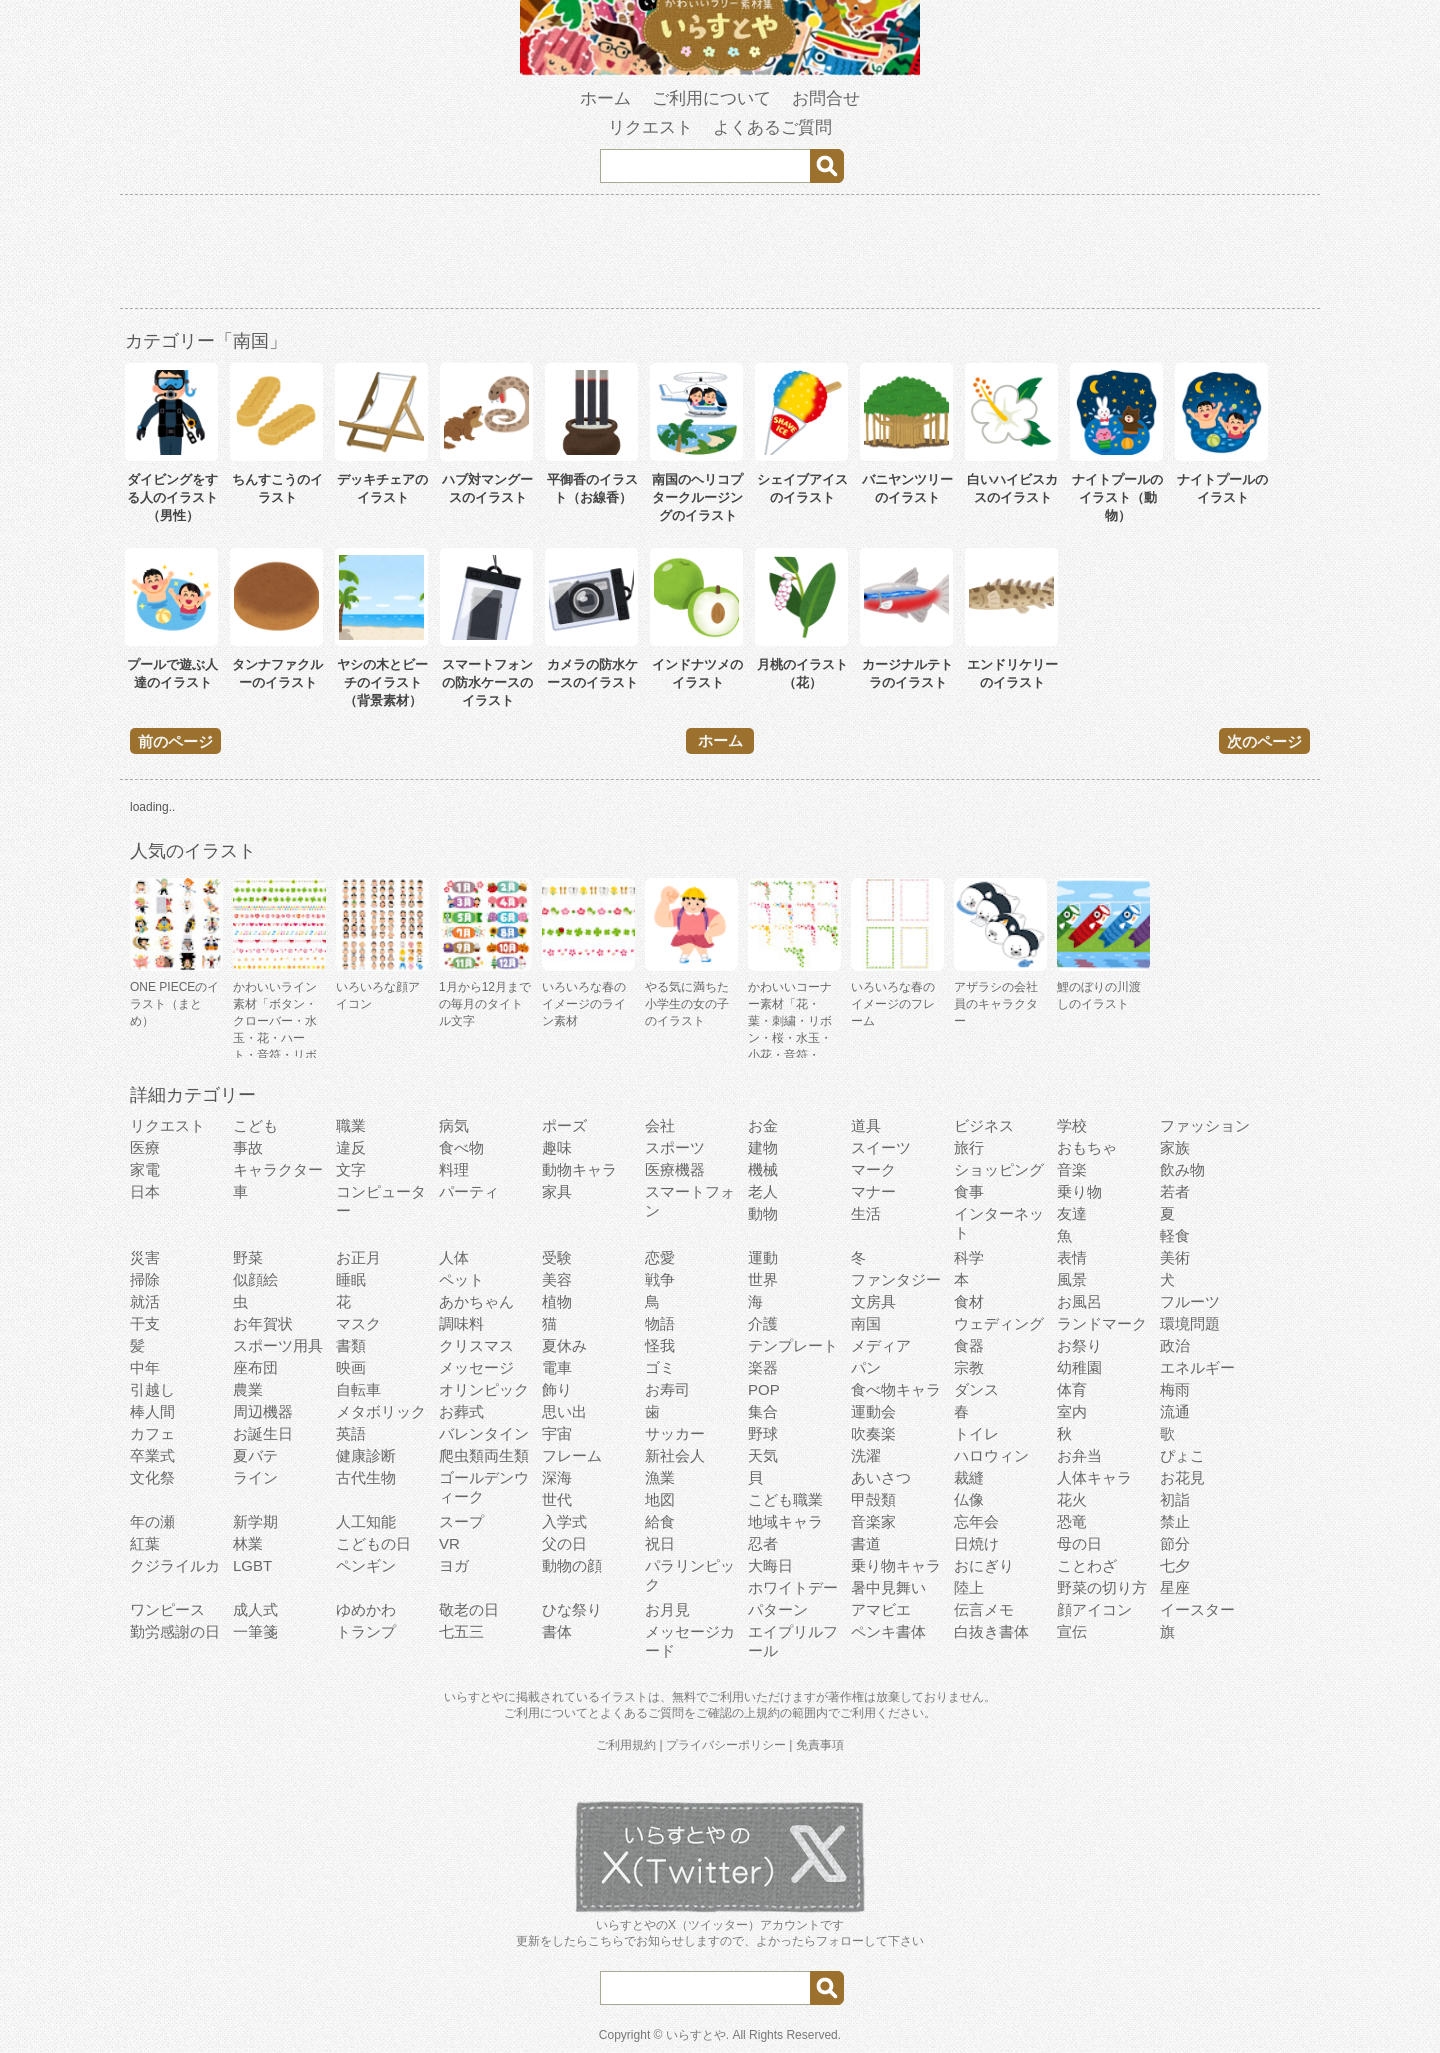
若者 (1175, 1191)
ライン (255, 1477)
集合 (763, 1411)
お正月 (358, 1257)
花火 (1072, 1499)
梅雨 (1175, 1389)
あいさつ (881, 1477)
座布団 (255, 1367)
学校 (1072, 1125)
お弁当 (1079, 1455)
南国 (866, 1323)
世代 (557, 1499)
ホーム (605, 98)
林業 (248, 1543)
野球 (763, 1433)
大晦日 (770, 1565)
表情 (1072, 1257)
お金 (763, 1125)
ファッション (1205, 1125)
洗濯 (866, 1455)
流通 (1175, 1411)
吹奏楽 (873, 1433)
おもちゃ (1087, 1147)
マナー (873, 1191)
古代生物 (366, 1477)
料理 (454, 1169)
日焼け (976, 1543)
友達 (1072, 1213)
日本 (145, 1191)
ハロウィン (991, 1455)
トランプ (366, 1631)
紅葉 (145, 1543)
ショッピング (999, 1169)
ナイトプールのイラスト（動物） (1117, 497)
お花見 (1182, 1477)
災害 (145, 1257)
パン (866, 1367)
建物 (763, 1147)
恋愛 (660, 1257)
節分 (1175, 1543)
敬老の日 (469, 1609)
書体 (557, 1631)
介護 (763, 1323)
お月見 (667, 1609)
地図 (660, 1499)
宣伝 (1072, 1631)
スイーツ (881, 1147)
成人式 (255, 1609)
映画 (351, 1367)
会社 (660, 1125)
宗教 (969, 1367)
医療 (145, 1147)
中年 (145, 1367)
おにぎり (984, 1565)
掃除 (145, 1279)
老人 (763, 1191)
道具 (866, 1125)
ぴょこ (1182, 1455)
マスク (358, 1323)
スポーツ (675, 1147)
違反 (351, 1147)
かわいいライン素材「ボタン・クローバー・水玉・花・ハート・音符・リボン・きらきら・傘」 (275, 1038)
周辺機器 (263, 1411)
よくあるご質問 (772, 127)
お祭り (1079, 1345)
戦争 (660, 1279)
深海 (557, 1477)
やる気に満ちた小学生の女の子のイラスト (687, 1004)
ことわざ (1087, 1565)
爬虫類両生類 (484, 1455)
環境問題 (1190, 1323)
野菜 (248, 1257)
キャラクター (278, 1169)
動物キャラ (579, 1169)
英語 (351, 1433)
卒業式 (152, 1455)
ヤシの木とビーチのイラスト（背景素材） (382, 682)
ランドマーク (1102, 1323)
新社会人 (675, 1455)
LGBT (252, 1565)
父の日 (564, 1543)
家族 (1175, 1147)
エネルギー (1197, 1367)
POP (764, 1389)
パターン (778, 1609)
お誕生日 (263, 1433)
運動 (763, 1257)
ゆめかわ (366, 1609)
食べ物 (461, 1147)
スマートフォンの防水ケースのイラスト (487, 682)
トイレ (976, 1433)
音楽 (1072, 1169)
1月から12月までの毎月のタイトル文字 (485, 1004)
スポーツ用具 (278, 1345)
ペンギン (366, 1565)
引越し (152, 1389)
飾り (557, 1389)
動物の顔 (572, 1565)
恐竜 (1072, 1521)
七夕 (1175, 1565)
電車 (557, 1367)
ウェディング (999, 1323)
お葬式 (461, 1411)
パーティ (469, 1191)
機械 (763, 1169)
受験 (557, 1257)
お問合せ (826, 98)
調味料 (461, 1323)
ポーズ (564, 1125)
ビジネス (984, 1125)
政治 (1175, 1345)
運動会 (873, 1411)
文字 (351, 1169)
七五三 (461, 1631)
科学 (969, 1257)
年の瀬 (152, 1521)
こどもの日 (373, 1543)
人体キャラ (1094, 1477)
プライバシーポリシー (726, 1745)
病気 (454, 1125)
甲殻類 (873, 1499)
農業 (248, 1389)
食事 (969, 1191)
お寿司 (667, 1389)
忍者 (763, 1543)
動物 (763, 1213)
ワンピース (167, 1609)
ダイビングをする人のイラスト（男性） (172, 497)
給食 (660, 1521)
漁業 (660, 1477)
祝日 (660, 1543)
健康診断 (366, 1455)
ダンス (976, 1389)
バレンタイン (484, 1433)
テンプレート (793, 1345)
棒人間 (152, 1411)
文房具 (873, 1301)
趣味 (557, 1147)
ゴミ (660, 1367)
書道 (866, 1543)
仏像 (969, 1499)
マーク (873, 1169)
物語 (660, 1323)
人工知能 (366, 1521)
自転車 (358, 1389)
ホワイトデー (793, 1587)
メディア (881, 1345)
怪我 (660, 1345)
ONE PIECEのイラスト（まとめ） (174, 1004)
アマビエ (881, 1609)
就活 (145, 1301)
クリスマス (476, 1345)
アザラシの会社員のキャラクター (996, 1004)
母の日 (1079, 1543)
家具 (557, 1191)
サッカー (675, 1433)
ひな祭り (572, 1609)
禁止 (1175, 1521)
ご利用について (711, 98)
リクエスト (650, 127)
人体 (454, 1257)
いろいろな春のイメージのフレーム (893, 1004)
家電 (145, 1169)
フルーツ (1190, 1301)
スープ (461, 1521)
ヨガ (454, 1565)
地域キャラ (785, 1521)
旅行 (969, 1147)
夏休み (564, 1345)
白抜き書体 (991, 1631)
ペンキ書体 (888, 1631)
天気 (763, 1455)
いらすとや (696, 2035)
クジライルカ (175, 1565)
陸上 (969, 1587)
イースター (1197, 1609)
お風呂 (1079, 1301)
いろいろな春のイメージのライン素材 (584, 1004)
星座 (1175, 1587)
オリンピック (484, 1389)
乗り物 (1079, 1191)
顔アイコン (1094, 1609)
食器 (969, 1345)
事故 (248, 1147)
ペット (461, 1279)
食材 (969, 1301)
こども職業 (785, 1499)
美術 (1175, 1257)
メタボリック (381, 1411)
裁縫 (969, 1477)
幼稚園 (1079, 1367)
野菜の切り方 (1102, 1587)
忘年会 (976, 1521)
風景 (1072, 1279)
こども (255, 1125)
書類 (351, 1345)
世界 (763, 1279)
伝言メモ (984, 1609)
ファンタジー (896, 1279)
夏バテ (255, 1455)
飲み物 (1182, 1169)
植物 (557, 1301)
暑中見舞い (888, 1587)
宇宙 (557, 1433)
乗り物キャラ (896, 1565)
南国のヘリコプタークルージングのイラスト (697, 497)
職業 (351, 1125)
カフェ (152, 1433)
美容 (557, 1279)
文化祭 (152, 1477)
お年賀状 (263, 1323)
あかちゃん (476, 1301)
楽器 (763, 1367)
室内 (1072, 1411)
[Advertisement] (720, 255)
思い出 (564, 1411)
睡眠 (351, 1279)
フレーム (572, 1455)
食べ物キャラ (896, 1389)
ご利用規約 (626, 1745)
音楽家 (873, 1521)
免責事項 (820, 1745)
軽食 (1175, 1235)
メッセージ (476, 1367)
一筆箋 (255, 1631)
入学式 (564, 1521)
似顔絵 (255, 1279)
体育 (1072, 1389)
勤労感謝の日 (175, 1631)
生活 (866, 1213)
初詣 (1175, 1499)
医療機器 (675, 1169)
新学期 (255, 1521)
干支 (145, 1323)
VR (449, 1543)
